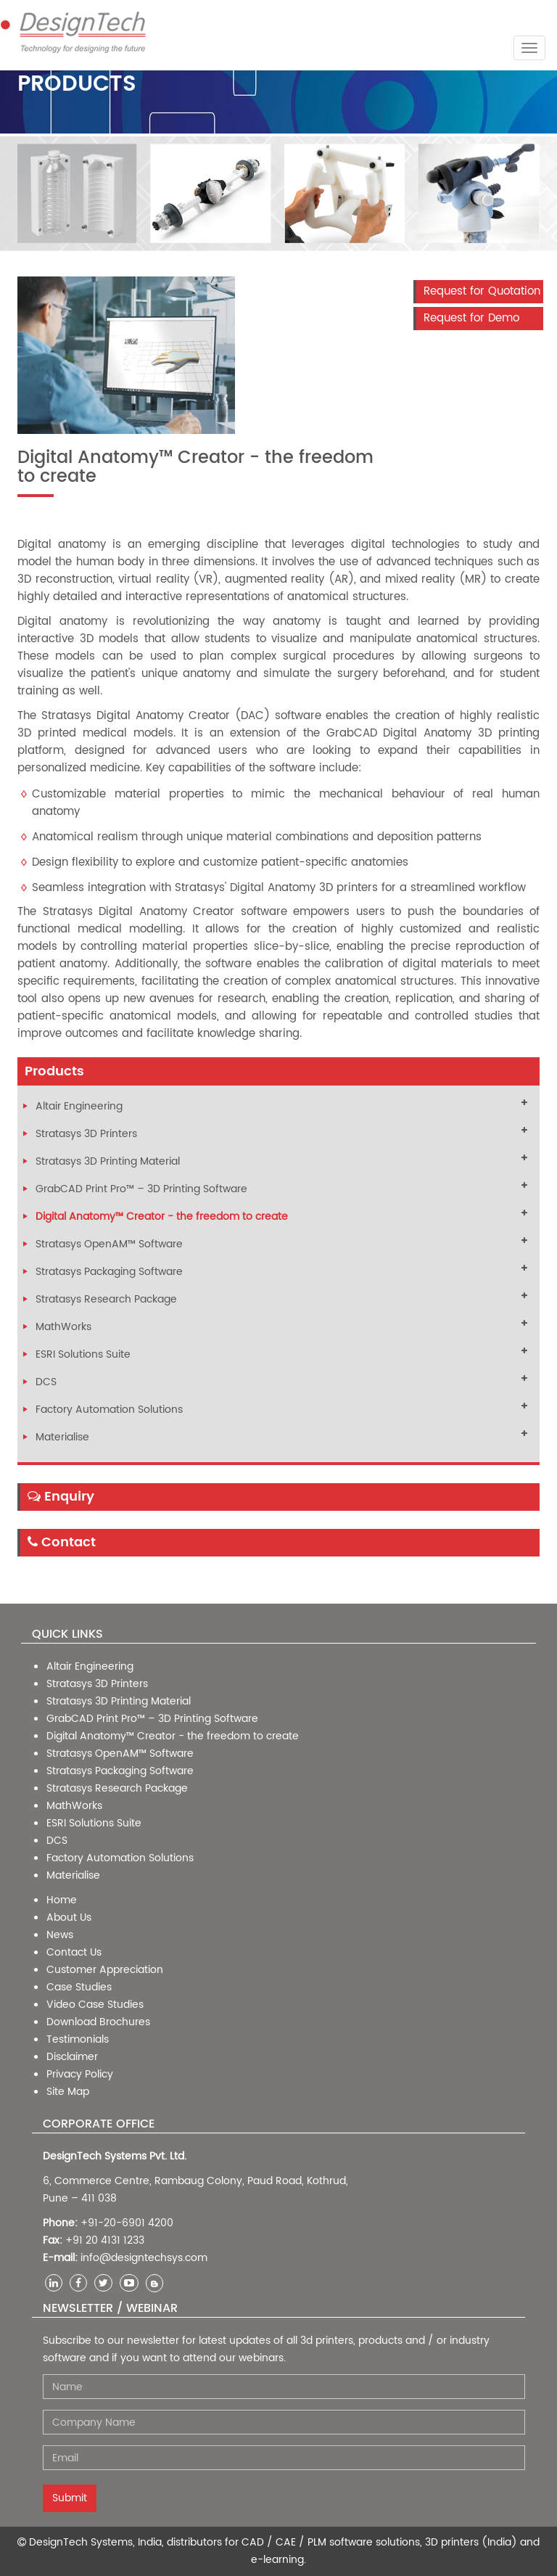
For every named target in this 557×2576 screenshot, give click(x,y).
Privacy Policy (79, 2074)
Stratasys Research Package (106, 1299)
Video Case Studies (95, 2004)
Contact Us (74, 1952)
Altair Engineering (79, 1106)
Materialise (62, 1437)
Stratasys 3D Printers (86, 1133)
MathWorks (63, 1326)
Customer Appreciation (104, 1969)
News (59, 1935)
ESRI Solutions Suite (83, 1354)
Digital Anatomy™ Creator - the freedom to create (162, 1216)
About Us (68, 1917)
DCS (46, 1382)
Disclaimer (72, 2056)
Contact (62, 1542)
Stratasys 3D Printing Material (108, 1161)
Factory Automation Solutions (109, 1409)
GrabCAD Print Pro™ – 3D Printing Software (141, 1189)
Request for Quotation (482, 291)
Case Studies (79, 1987)
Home (61, 1900)
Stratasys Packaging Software (109, 1271)
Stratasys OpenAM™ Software (109, 1244)
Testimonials (77, 2039)
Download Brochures (98, 2022)
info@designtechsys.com (144, 2257)
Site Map (67, 2091)
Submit (69, 2498)
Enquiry (61, 1496)
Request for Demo (471, 318)
